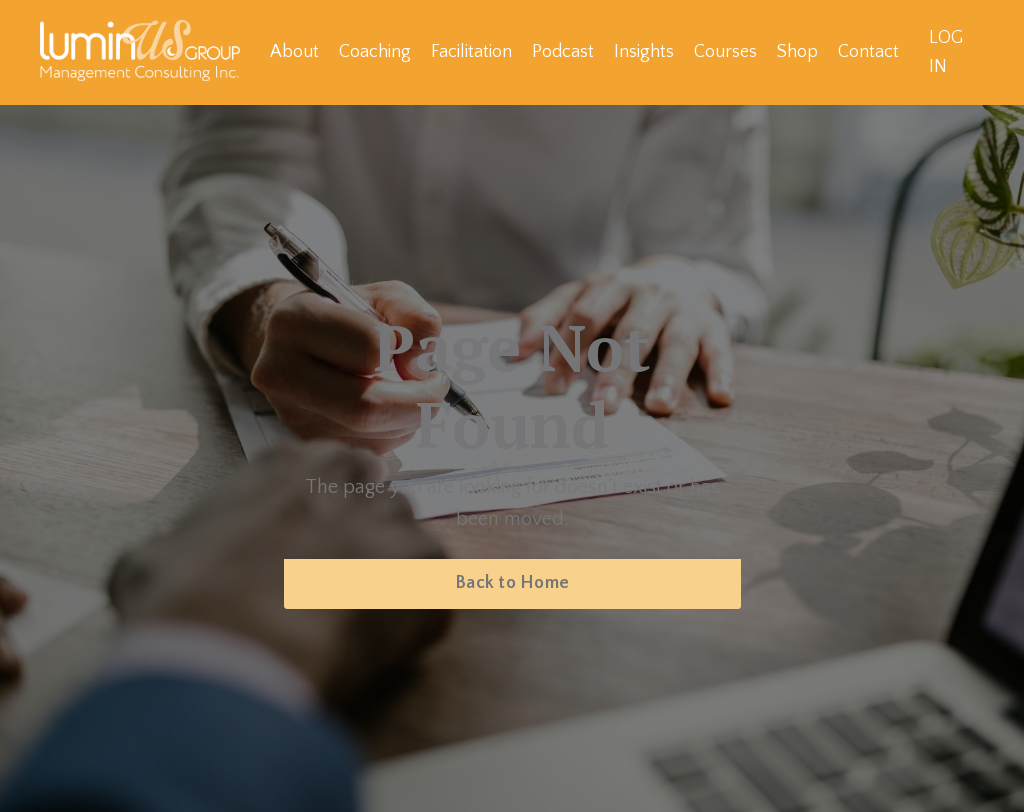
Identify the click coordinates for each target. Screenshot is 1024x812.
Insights (644, 52)
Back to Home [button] (512, 583)
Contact (868, 52)
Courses (725, 52)
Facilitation (471, 52)
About (294, 52)
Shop (797, 52)
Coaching (375, 52)
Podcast (563, 52)
